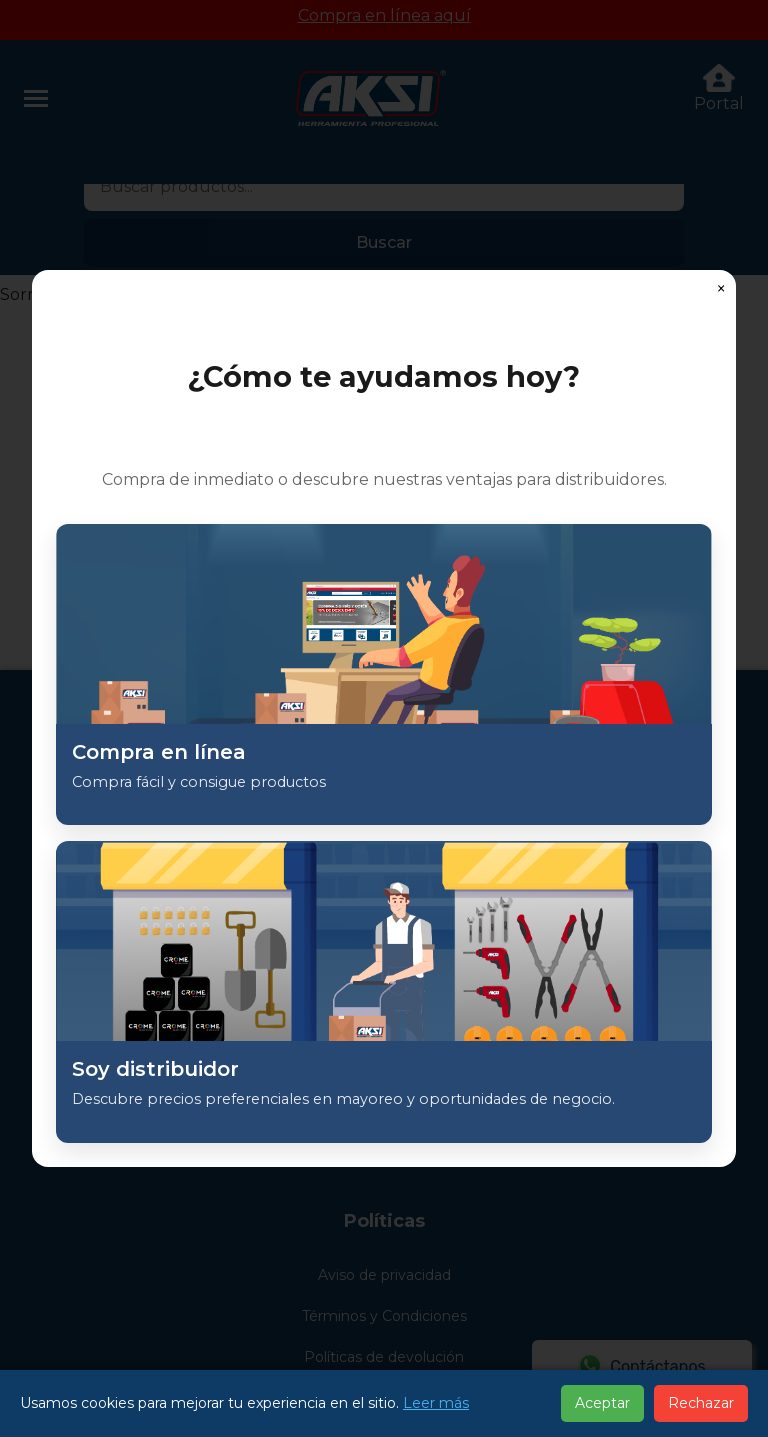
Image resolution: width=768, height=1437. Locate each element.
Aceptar (602, 1403)
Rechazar (701, 1403)
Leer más (436, 1403)
